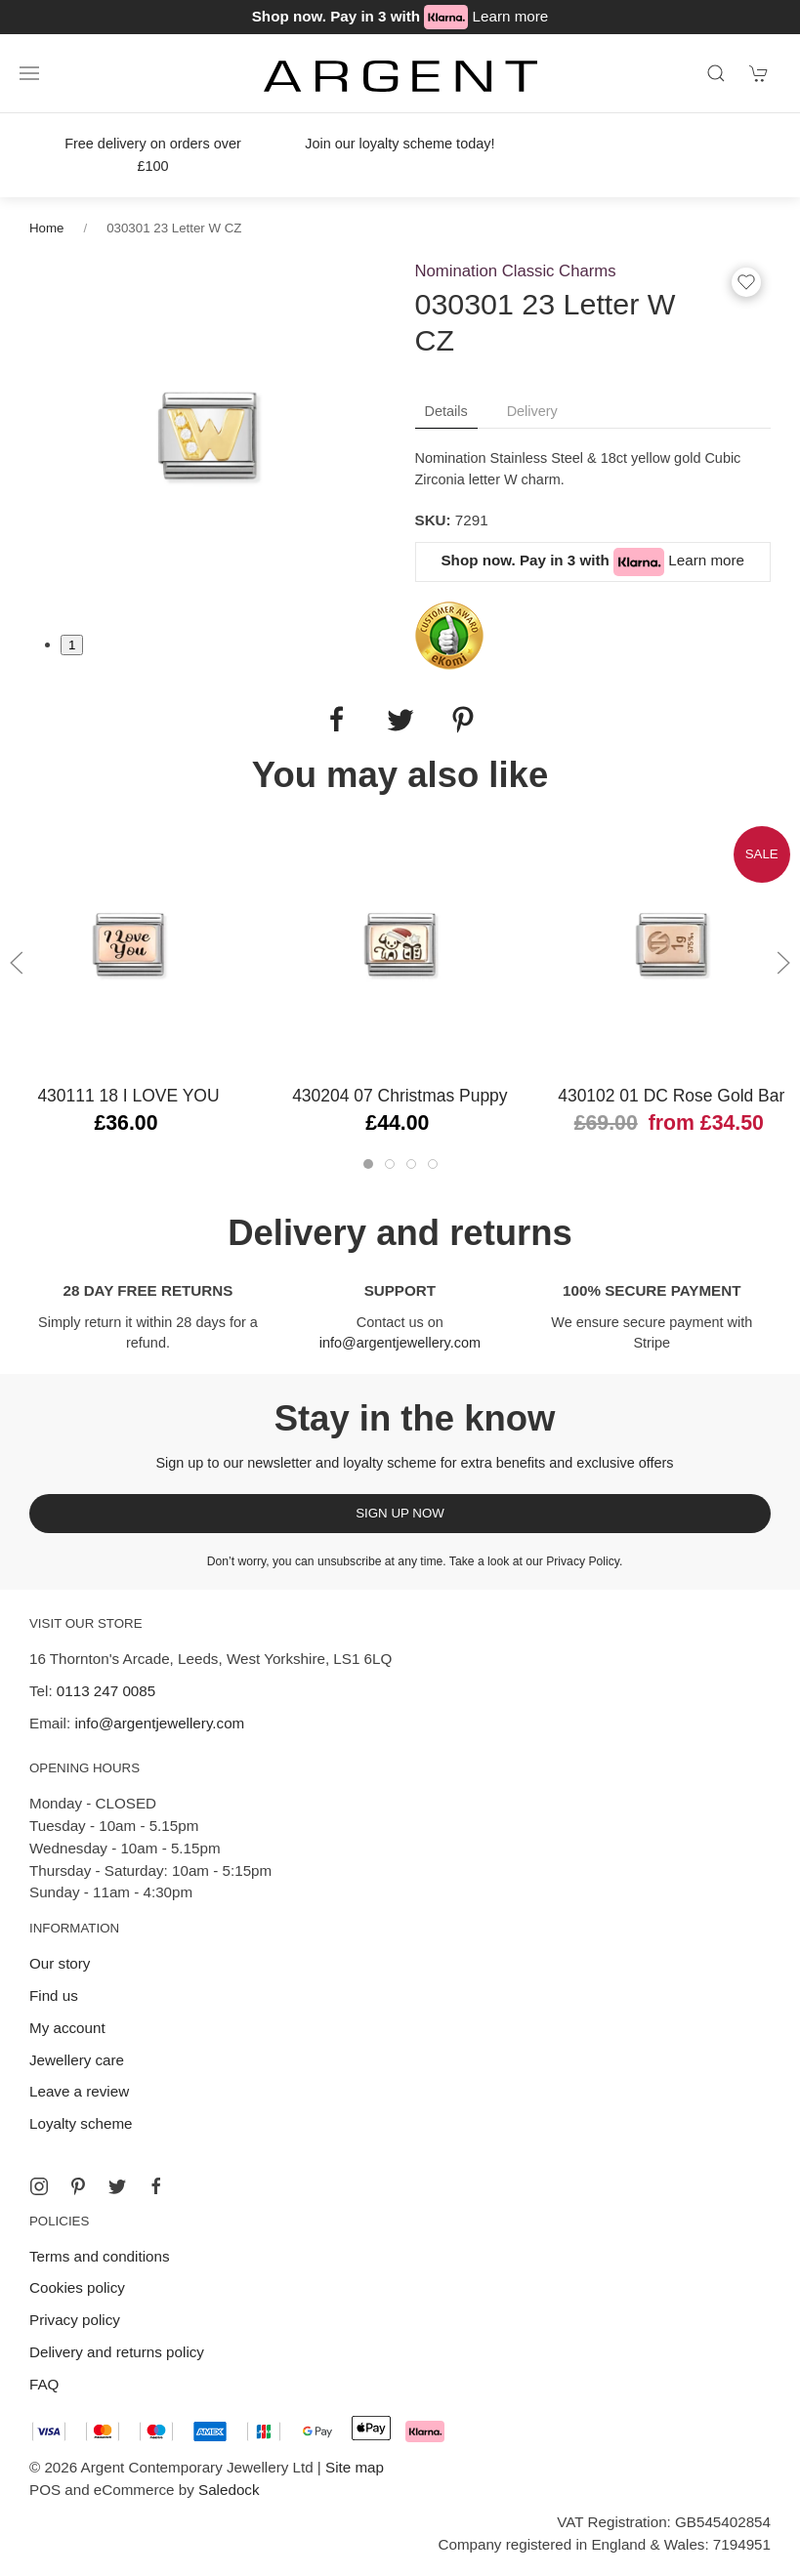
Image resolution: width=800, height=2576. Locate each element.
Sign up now (400, 1513)
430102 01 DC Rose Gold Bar (671, 1095)
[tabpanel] (207, 435)
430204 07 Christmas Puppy (399, 1095)
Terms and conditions (99, 2256)
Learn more (511, 16)
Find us (53, 1995)
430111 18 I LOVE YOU (128, 1095)
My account (67, 2027)
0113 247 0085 (106, 1691)
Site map (354, 2467)
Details (446, 411)
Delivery (532, 411)
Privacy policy (74, 2319)
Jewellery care (76, 2060)
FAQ (44, 2384)
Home (46, 228)
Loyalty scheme (81, 2123)
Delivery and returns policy (116, 2352)
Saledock (228, 2489)
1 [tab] (71, 645)
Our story (59, 1963)
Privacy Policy (582, 1561)
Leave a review (79, 2091)
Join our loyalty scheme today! (399, 143)
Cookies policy (77, 2287)
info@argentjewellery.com (400, 1342)
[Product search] (716, 73)
